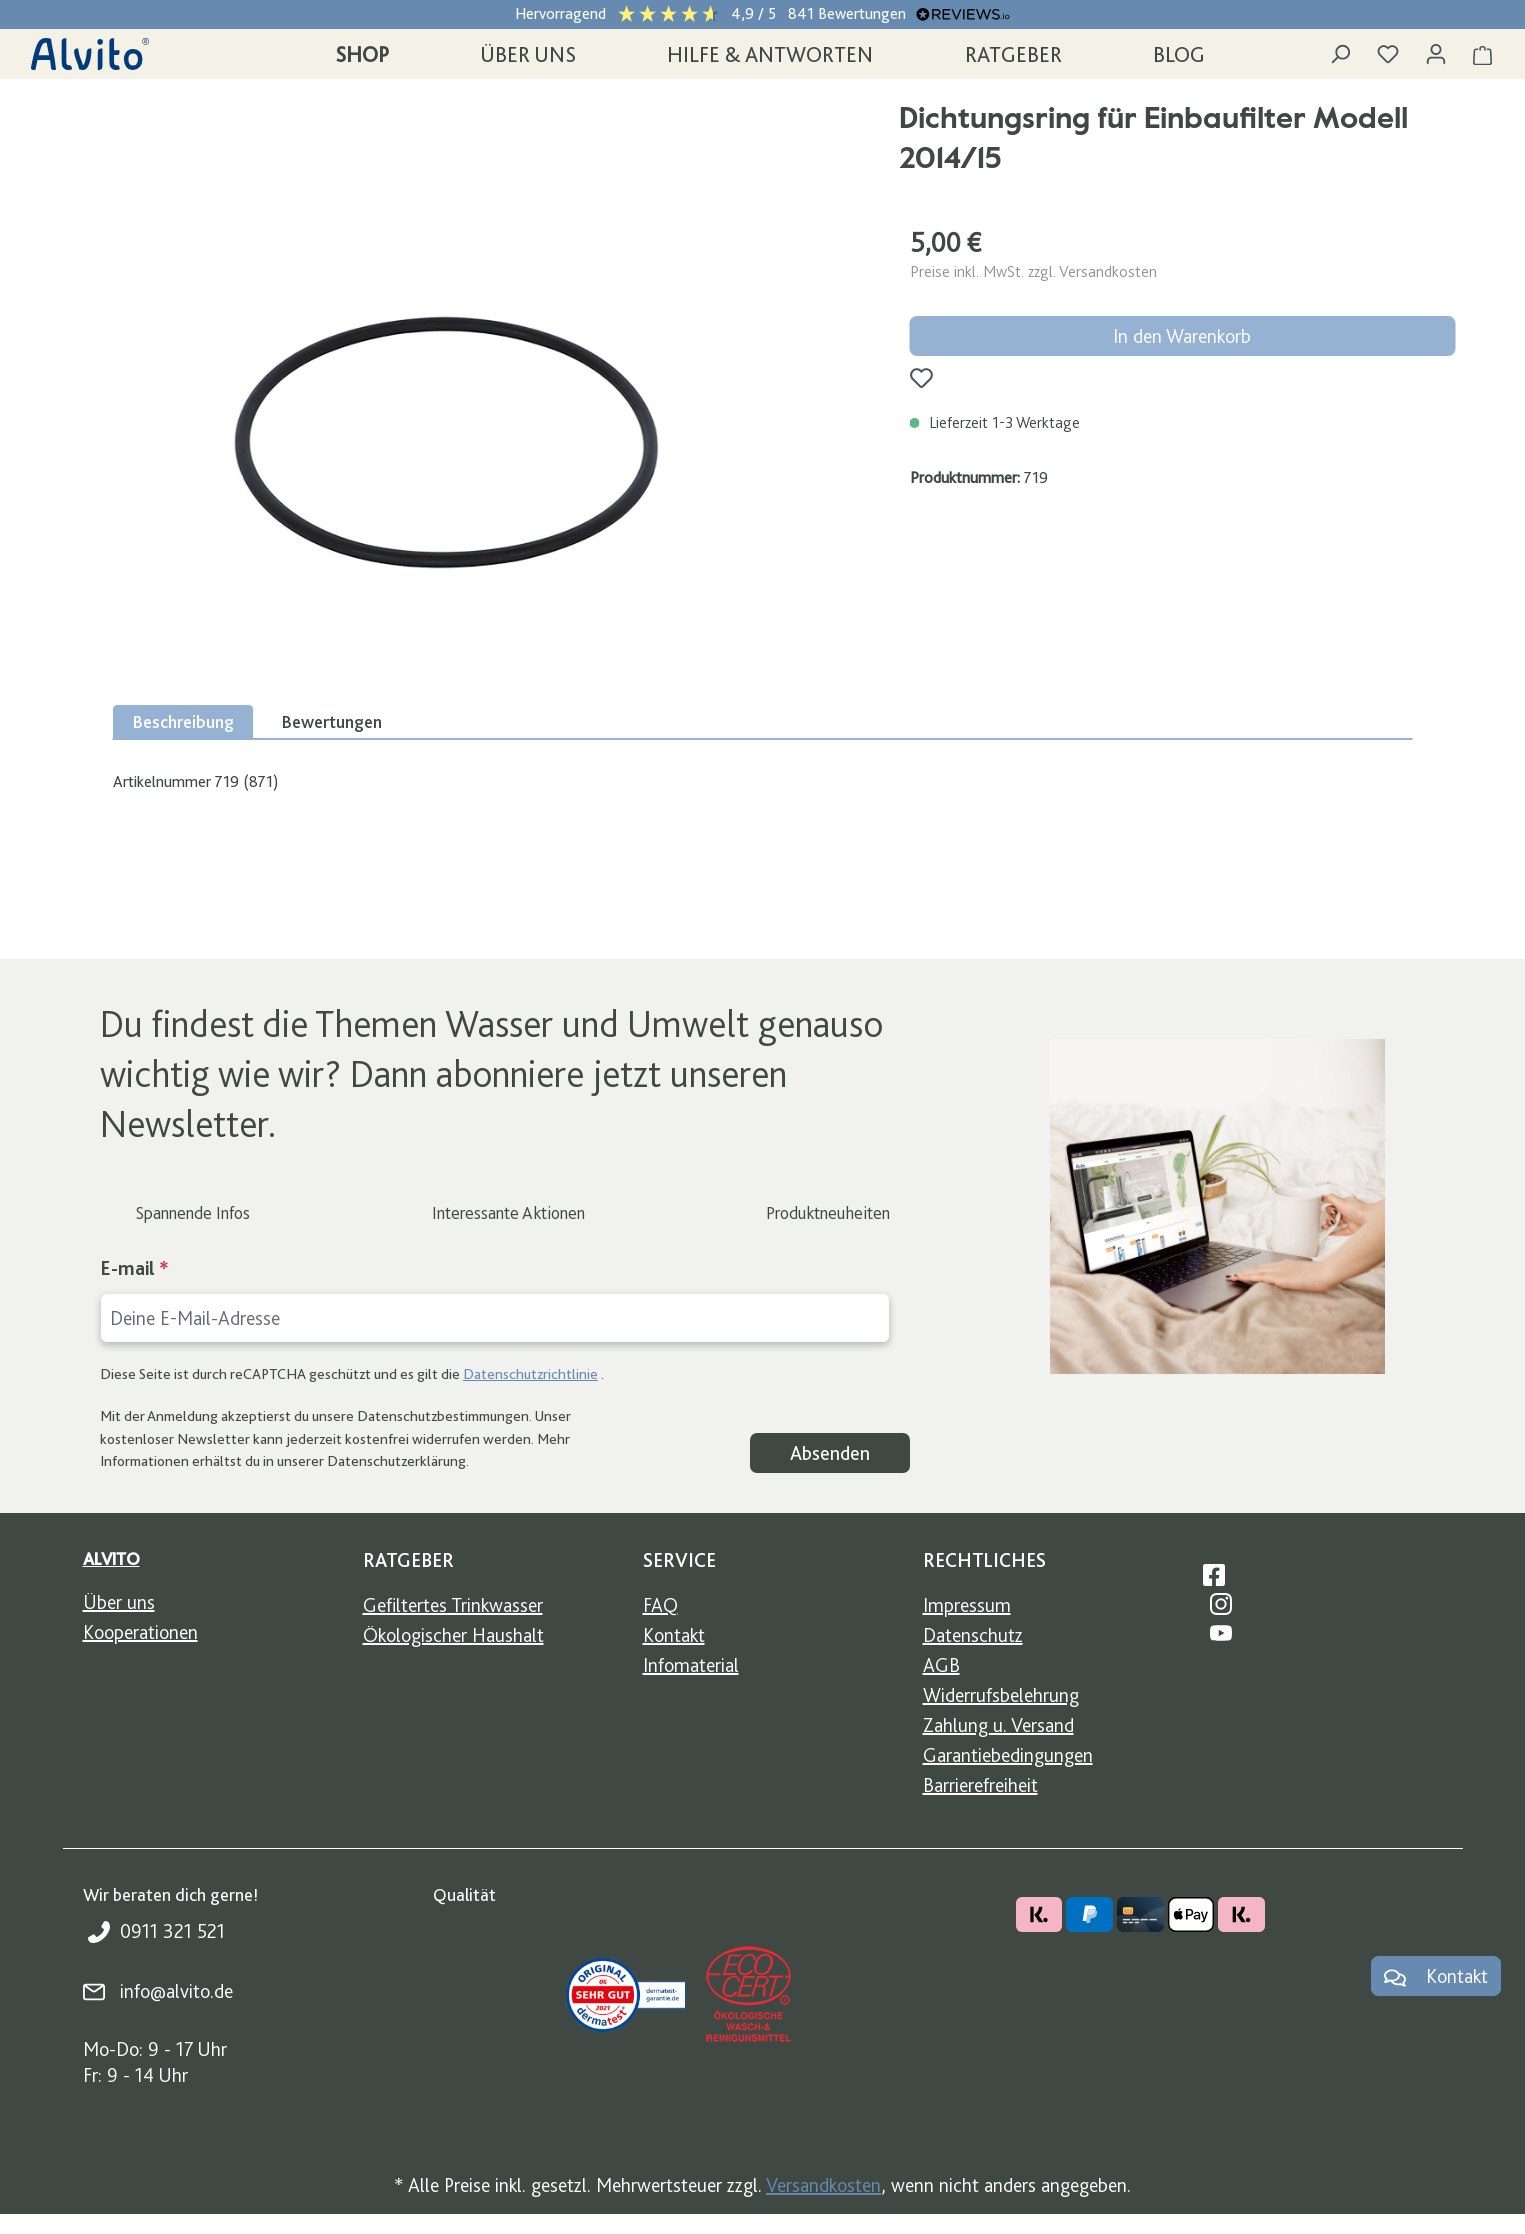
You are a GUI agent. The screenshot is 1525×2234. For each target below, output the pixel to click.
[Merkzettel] (1388, 54)
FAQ (660, 1605)
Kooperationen (140, 1632)
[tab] (183, 721)
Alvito (111, 1558)
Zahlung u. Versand (998, 1725)
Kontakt (674, 1635)
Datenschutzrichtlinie (530, 1374)
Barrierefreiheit (980, 1785)
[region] (445, 442)
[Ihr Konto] (1436, 54)
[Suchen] (1340, 54)
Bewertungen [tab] (332, 721)
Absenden (830, 1453)
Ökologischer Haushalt (453, 1635)
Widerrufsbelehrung (1001, 1695)
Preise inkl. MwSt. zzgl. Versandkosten (1033, 271)
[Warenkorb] (1482, 54)
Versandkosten (823, 2185)
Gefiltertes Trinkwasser (453, 1605)
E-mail (134, 1268)
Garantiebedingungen (1008, 1755)
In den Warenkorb (1182, 336)
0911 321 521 (172, 1931)
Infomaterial (691, 1665)
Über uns (119, 1602)
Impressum (967, 1605)
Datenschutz (973, 1635)
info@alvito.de (176, 1991)
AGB (941, 1665)
